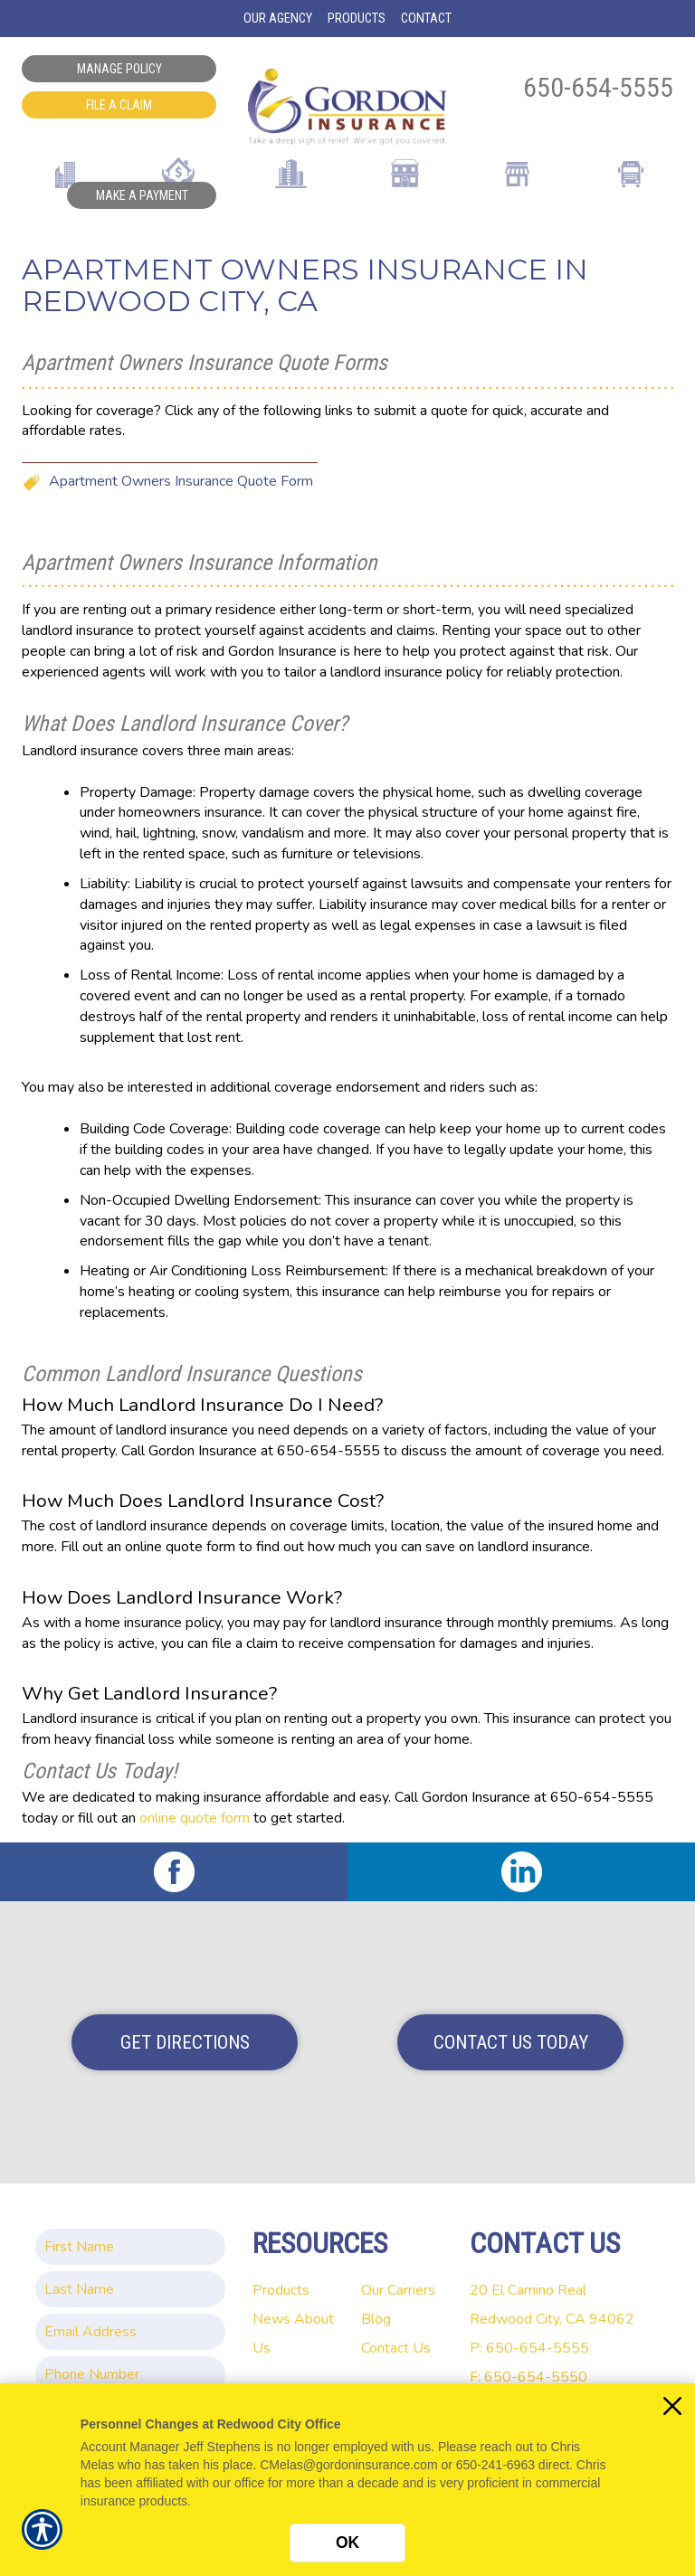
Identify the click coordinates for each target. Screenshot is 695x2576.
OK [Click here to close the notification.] (347, 2542)
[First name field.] (130, 2247)
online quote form (194, 1818)
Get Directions (185, 2042)
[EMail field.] (130, 2332)
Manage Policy (119, 69)
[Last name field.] (130, 2289)
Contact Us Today (510, 2042)
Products (280, 2290)
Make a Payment (142, 195)
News (271, 2319)
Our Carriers (398, 2290)
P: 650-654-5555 (529, 2348)
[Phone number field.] (130, 2374)
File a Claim (119, 105)
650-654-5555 (598, 87)
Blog (376, 2319)
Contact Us (396, 2348)
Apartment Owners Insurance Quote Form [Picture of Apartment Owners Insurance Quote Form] (181, 481)
